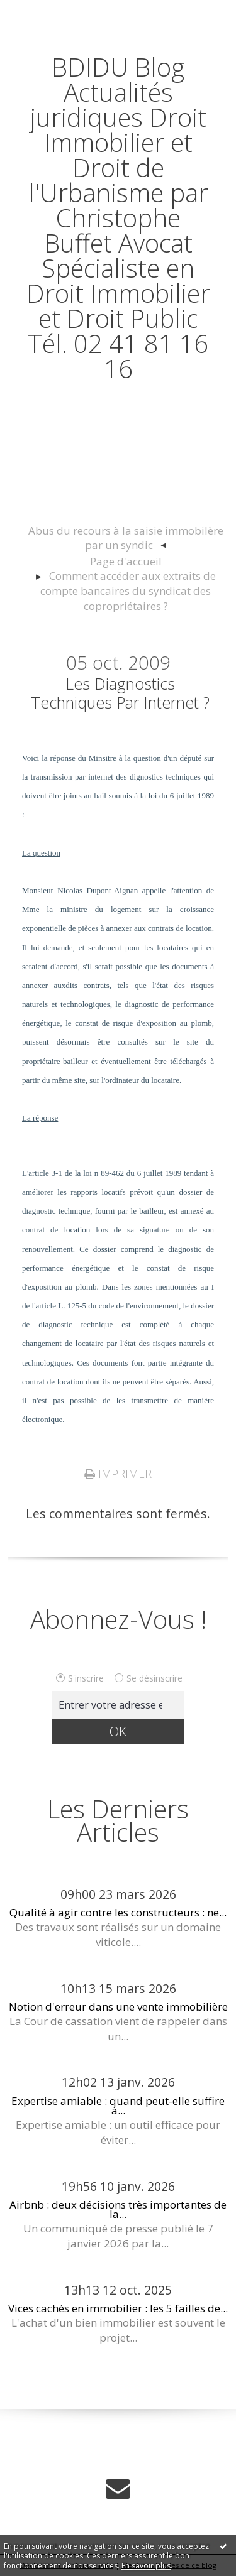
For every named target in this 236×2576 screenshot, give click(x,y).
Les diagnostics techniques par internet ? (120, 693)
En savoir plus (146, 2565)
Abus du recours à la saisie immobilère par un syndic (125, 538)
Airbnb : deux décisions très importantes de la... (118, 2209)
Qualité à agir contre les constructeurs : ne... (118, 1912)
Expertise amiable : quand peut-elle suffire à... (118, 2105)
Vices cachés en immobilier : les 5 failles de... (118, 2308)
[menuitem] (125, 538)
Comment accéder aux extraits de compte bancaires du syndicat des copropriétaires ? (128, 590)
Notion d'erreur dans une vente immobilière (118, 2006)
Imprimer (118, 1473)
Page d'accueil (126, 561)
